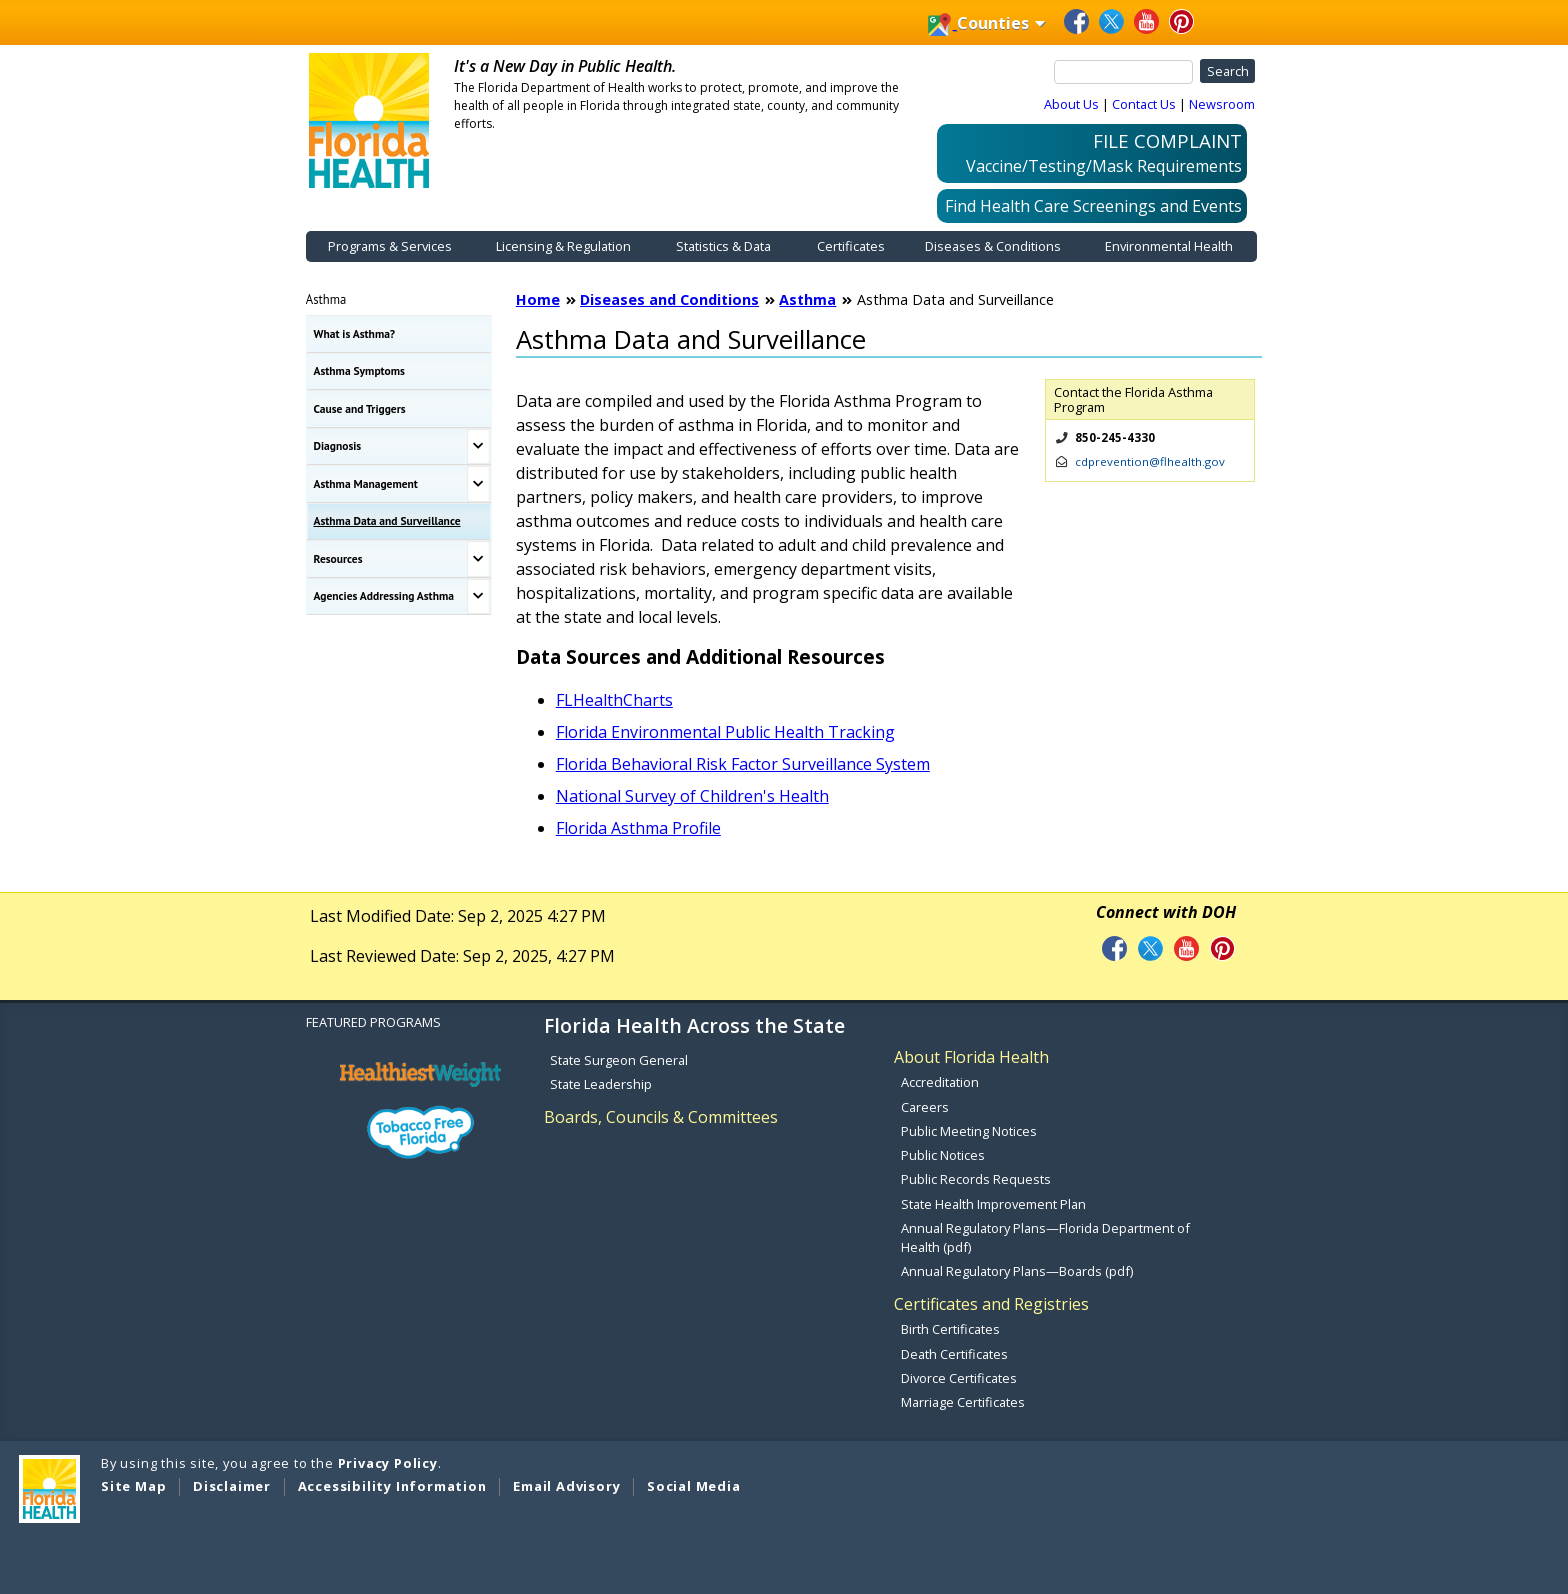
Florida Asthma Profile (638, 828)
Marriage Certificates (963, 1402)
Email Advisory (566, 1486)
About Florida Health (971, 1057)
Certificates (851, 246)
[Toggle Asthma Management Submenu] (478, 484)
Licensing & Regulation (563, 246)
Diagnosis (338, 445)
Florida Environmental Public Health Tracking (725, 732)
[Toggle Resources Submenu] (478, 559)
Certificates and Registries (991, 1304)
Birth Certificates (950, 1329)
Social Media (694, 1486)
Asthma (326, 299)
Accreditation (940, 1082)
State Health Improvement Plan (993, 1204)
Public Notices (943, 1155)
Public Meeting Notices (969, 1131)
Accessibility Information (392, 1486)
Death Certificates (954, 1354)
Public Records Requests (976, 1179)
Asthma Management (366, 483)
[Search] (1124, 72)
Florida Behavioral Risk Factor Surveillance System (743, 764)
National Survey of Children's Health (692, 796)
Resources (338, 558)
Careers (925, 1107)
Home (538, 299)
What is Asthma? (355, 333)
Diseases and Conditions (669, 299)
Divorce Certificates (959, 1378)
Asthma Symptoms (359, 370)
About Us (1071, 104)
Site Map (133, 1486)
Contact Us (1144, 104)
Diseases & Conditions (993, 246)
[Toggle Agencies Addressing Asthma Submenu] (478, 597)
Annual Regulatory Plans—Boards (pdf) (1017, 1271)
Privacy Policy (388, 1463)
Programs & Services (390, 246)
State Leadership (601, 1084)
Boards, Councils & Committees (661, 1117)
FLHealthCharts (614, 700)
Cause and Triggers (360, 408)
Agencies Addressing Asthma (384, 595)
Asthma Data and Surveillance (387, 520)
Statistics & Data (723, 246)
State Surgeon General (619, 1060)
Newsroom (1222, 104)
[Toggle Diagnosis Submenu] (478, 447)
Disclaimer (232, 1486)
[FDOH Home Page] (369, 119)
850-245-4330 (1115, 437)
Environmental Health (1169, 246)
